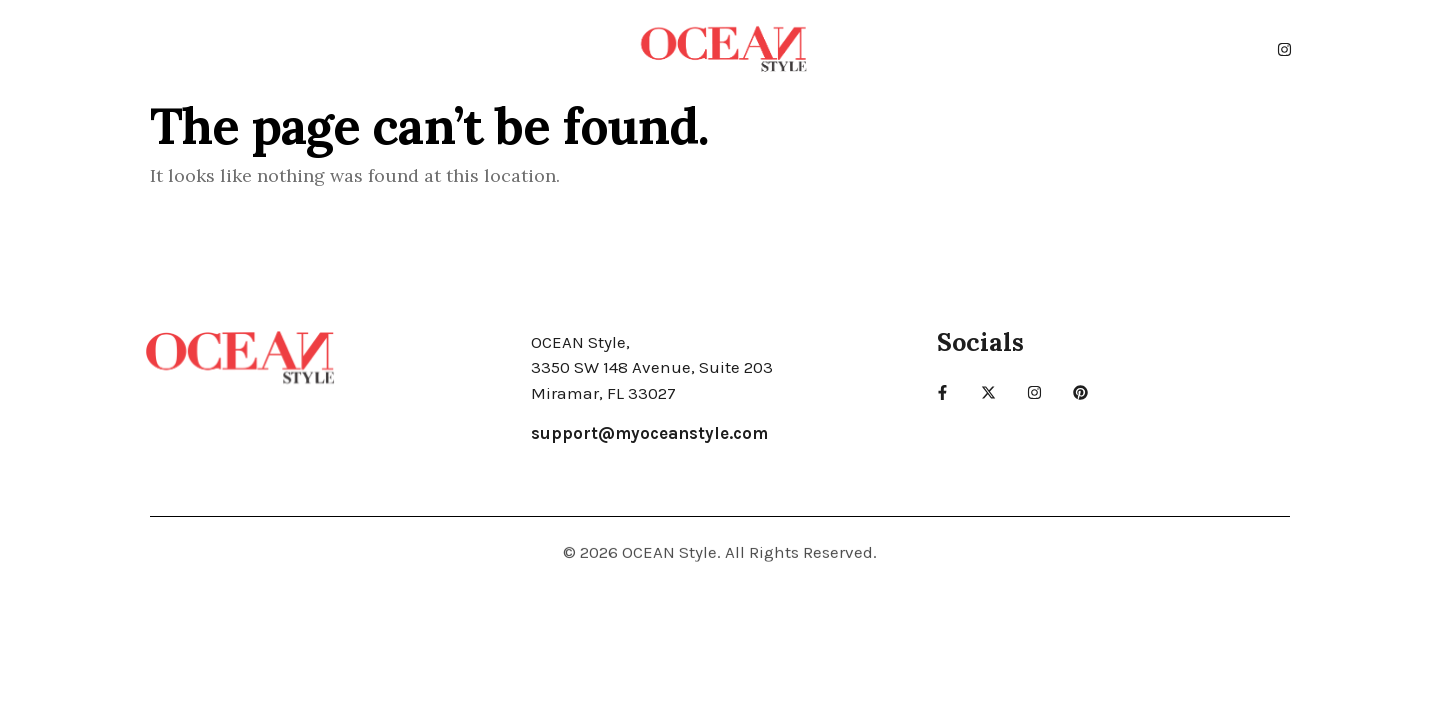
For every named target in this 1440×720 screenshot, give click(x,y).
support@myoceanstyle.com (649, 433)
